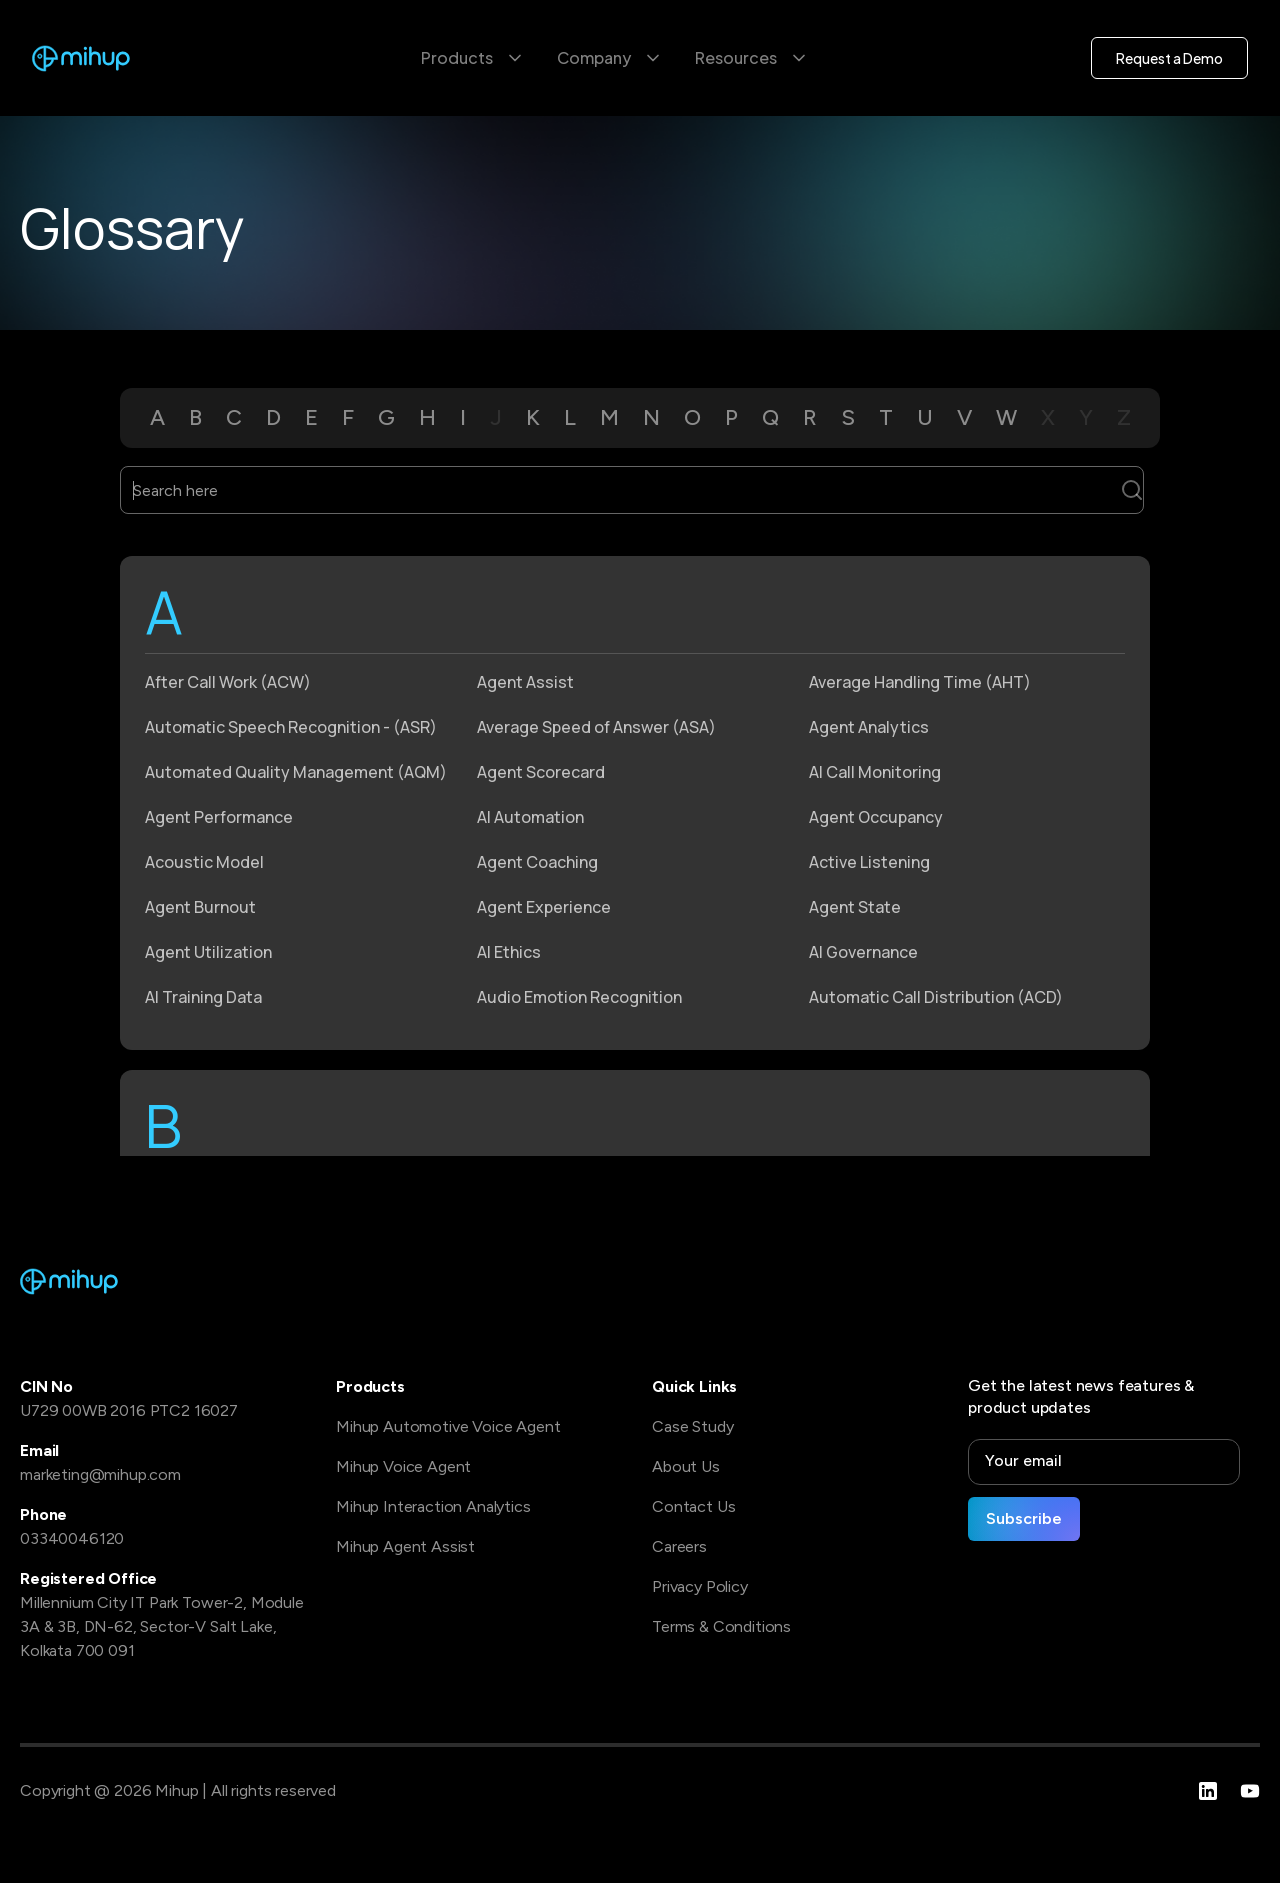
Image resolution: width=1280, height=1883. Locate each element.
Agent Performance (219, 817)
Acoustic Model (204, 862)
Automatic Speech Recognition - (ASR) (291, 727)
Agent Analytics (869, 727)
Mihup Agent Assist (405, 1546)
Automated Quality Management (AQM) (296, 772)
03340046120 (72, 1538)
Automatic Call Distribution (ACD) (936, 997)
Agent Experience (544, 907)
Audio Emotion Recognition (579, 997)
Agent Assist (525, 682)
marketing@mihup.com (100, 1474)
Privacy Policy (700, 1586)
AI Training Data (203, 997)
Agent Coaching (537, 862)
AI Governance (863, 952)
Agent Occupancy (876, 817)
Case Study (692, 1426)
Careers (679, 1546)
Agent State (855, 907)
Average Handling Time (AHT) (920, 682)
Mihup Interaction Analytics (433, 1506)
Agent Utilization (208, 952)
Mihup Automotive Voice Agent (448, 1426)
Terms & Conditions (721, 1626)
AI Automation (530, 817)
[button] (473, 58)
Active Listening (869, 862)
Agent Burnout (200, 907)
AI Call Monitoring (875, 772)
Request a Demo (1169, 58)
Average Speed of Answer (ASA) (596, 727)
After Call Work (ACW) (228, 682)
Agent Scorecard (541, 772)
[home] (81, 58)
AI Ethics (509, 952)
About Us (686, 1466)
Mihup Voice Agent (403, 1466)
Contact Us (693, 1506)
